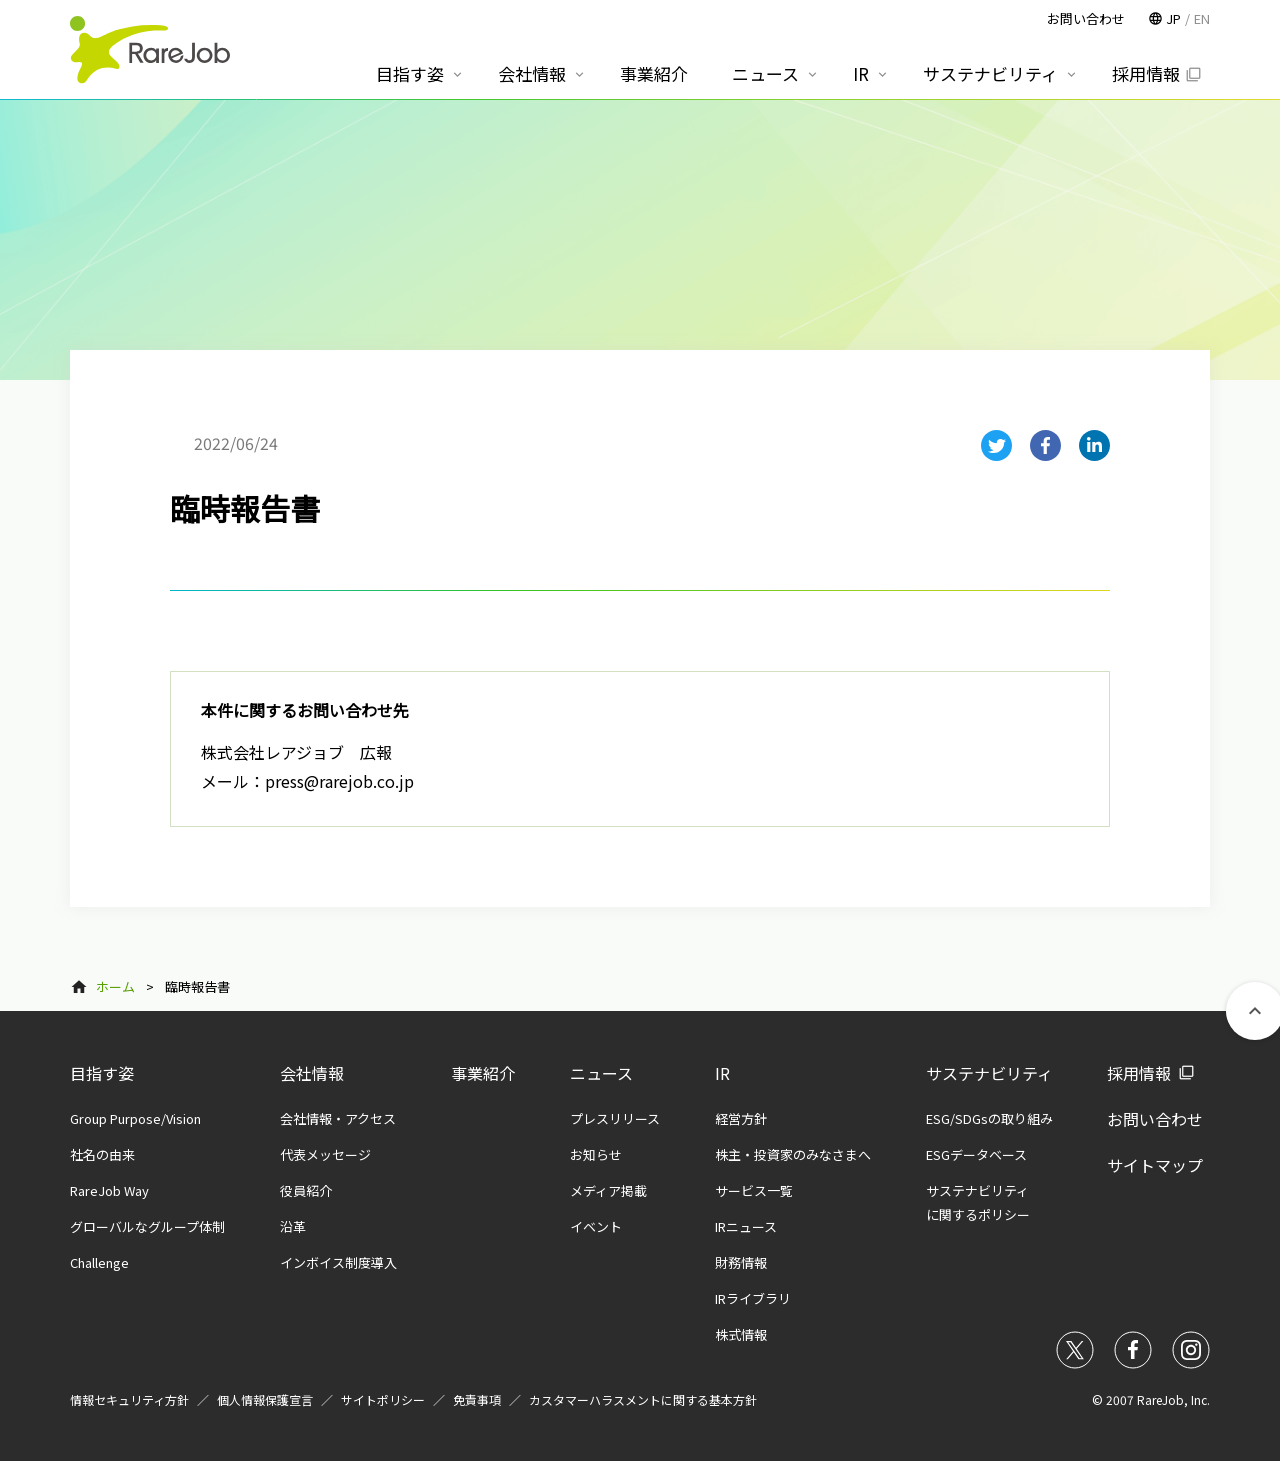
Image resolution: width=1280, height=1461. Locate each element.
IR (722, 1073)
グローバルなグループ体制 (147, 1226)
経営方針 (741, 1118)
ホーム (115, 986)
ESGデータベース (976, 1154)
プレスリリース (615, 1118)
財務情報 (741, 1262)
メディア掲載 (608, 1190)
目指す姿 (102, 1073)
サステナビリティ (989, 1073)
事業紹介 (483, 1073)
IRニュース (746, 1226)
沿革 (293, 1226)
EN (1202, 18)
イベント (596, 1226)
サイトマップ (1155, 1165)
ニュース (601, 1073)
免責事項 (477, 1399)
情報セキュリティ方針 (129, 1399)
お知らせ (596, 1154)
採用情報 (1139, 1073)
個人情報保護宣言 (265, 1399)
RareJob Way (109, 1190)
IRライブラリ (753, 1298)
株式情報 (741, 1334)
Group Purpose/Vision (135, 1118)
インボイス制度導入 (338, 1262)
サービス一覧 (754, 1190)
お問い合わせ (1155, 1119)
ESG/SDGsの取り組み (989, 1118)
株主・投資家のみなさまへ (793, 1154)
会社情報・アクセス (338, 1118)
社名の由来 (102, 1154)
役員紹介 (306, 1190)
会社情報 (312, 1073)
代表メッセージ (325, 1154)
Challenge (99, 1262)
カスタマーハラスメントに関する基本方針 (643, 1399)
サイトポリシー (383, 1399)
